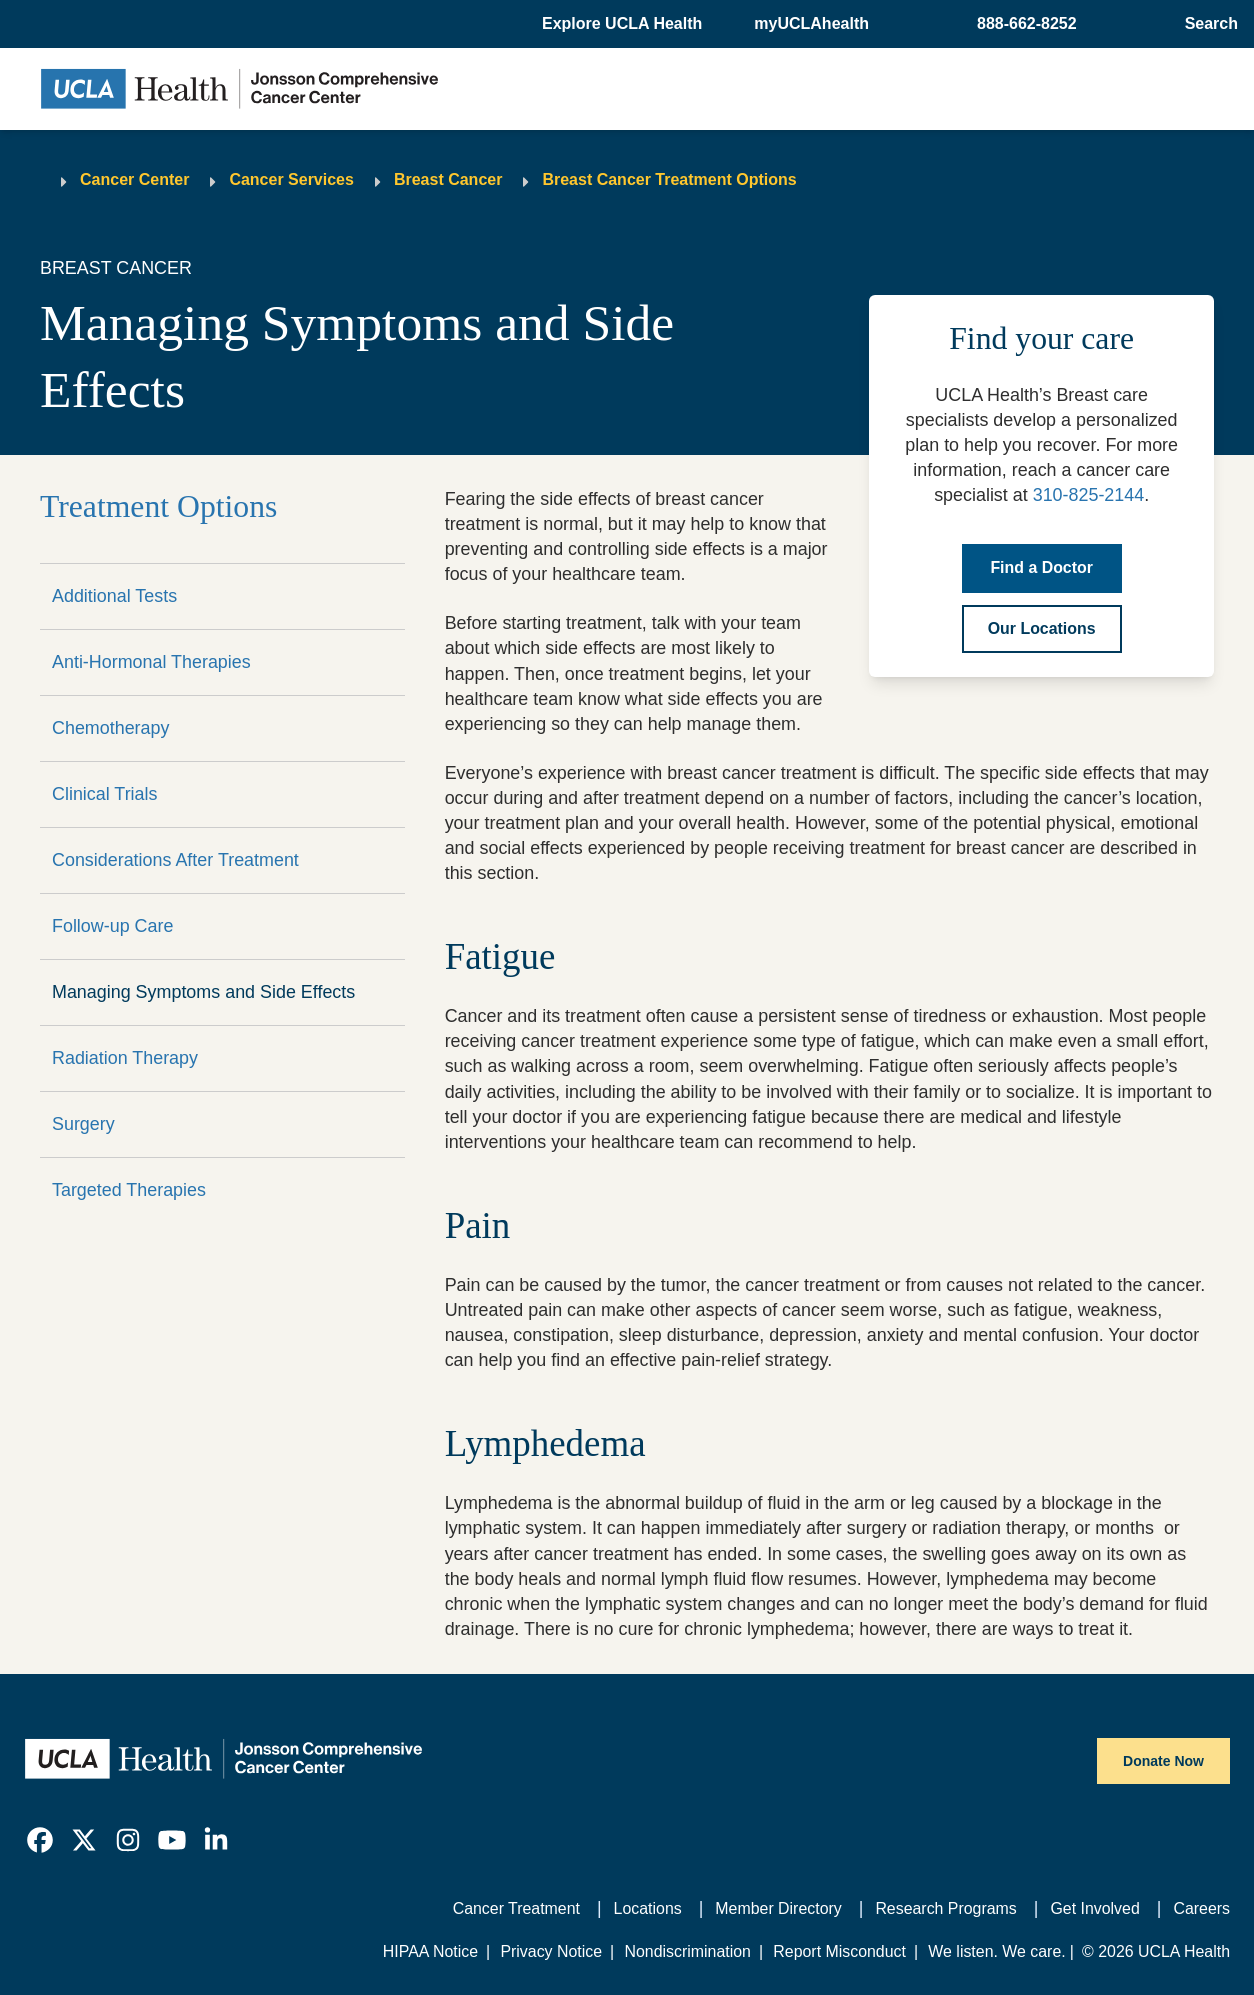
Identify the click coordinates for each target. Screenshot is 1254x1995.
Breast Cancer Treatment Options (669, 179)
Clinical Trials (104, 794)
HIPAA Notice (430, 1951)
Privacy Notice (551, 1951)
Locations (648, 1908)
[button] (624, 24)
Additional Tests (114, 596)
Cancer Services (291, 179)
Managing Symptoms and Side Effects (203, 992)
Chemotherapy (110, 728)
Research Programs (945, 1908)
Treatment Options (158, 506)
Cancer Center (134, 179)
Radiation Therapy (125, 1058)
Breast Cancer (448, 179)
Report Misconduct (839, 1951)
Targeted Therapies (129, 1190)
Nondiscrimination (687, 1951)
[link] (40, 1840)
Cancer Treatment (516, 1908)
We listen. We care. (996, 1951)
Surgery (83, 1124)
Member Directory (778, 1908)
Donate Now (1163, 1761)
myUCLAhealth (811, 23)
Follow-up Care (112, 926)
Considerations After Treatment (175, 860)
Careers (1201, 1908)
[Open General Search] (1207, 24)
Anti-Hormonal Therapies (151, 662)
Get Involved (1094, 1908)
